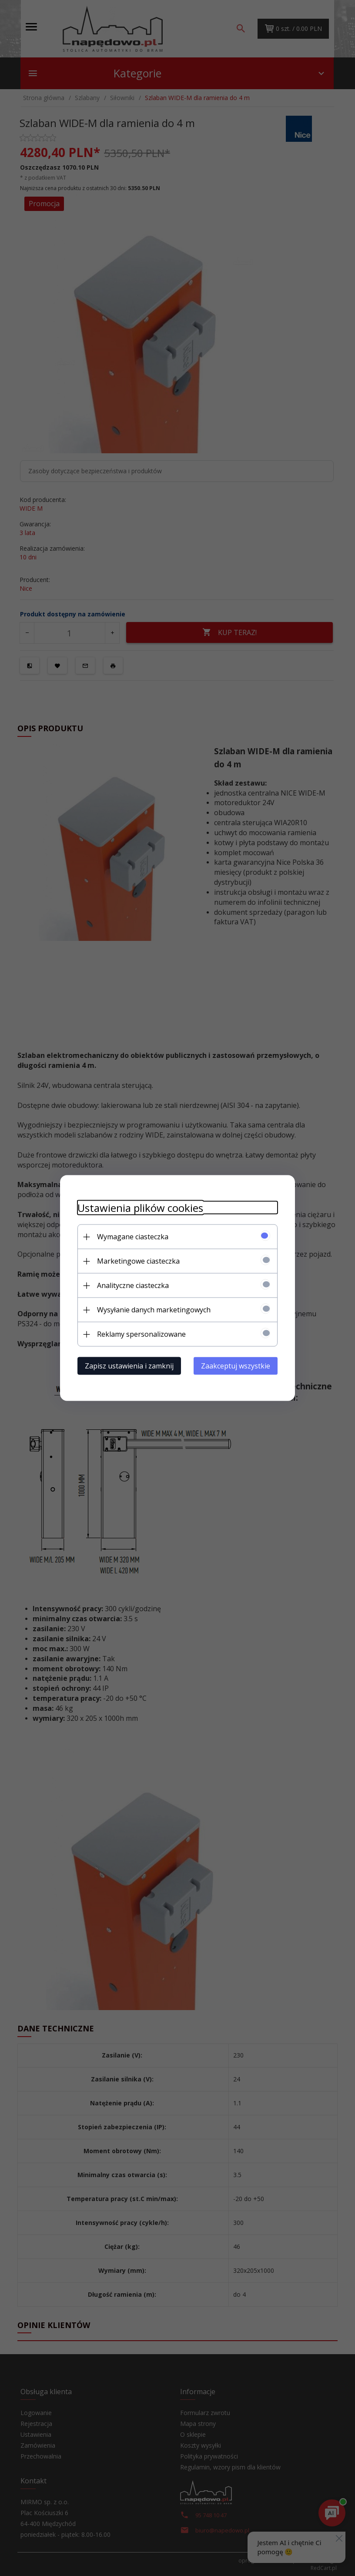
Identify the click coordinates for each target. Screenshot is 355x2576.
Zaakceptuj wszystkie (235, 1366)
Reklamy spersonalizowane (141, 1334)
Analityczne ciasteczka (133, 1285)
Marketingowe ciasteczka (138, 1261)
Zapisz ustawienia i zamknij (129, 1366)
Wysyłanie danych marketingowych (154, 1310)
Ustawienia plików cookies (140, 1207)
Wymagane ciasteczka (132, 1236)
